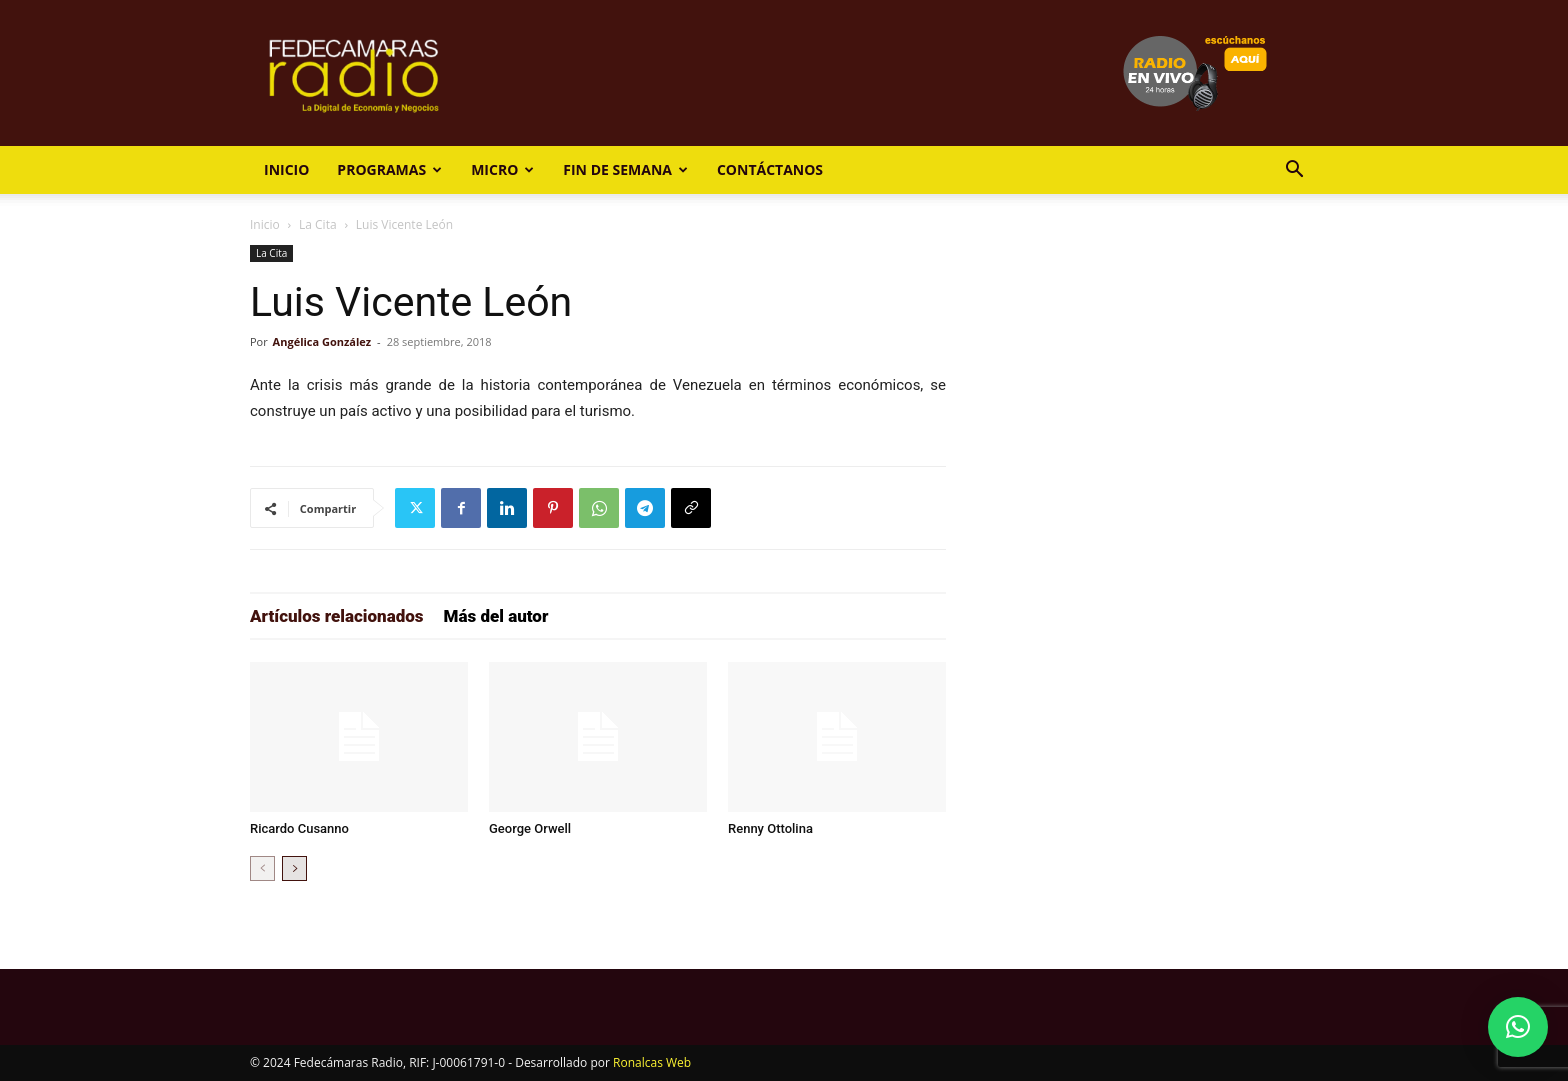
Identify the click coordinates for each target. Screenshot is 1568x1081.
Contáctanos (770, 169)
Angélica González (322, 341)
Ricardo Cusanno (299, 828)
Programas (389, 169)
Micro (502, 169)
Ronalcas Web (652, 1062)
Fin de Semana (625, 169)
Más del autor (496, 616)
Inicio (286, 169)
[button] (1294, 171)
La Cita (318, 224)
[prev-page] (262, 868)
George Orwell (530, 828)
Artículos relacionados (337, 616)
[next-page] (294, 868)
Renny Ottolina (770, 828)
